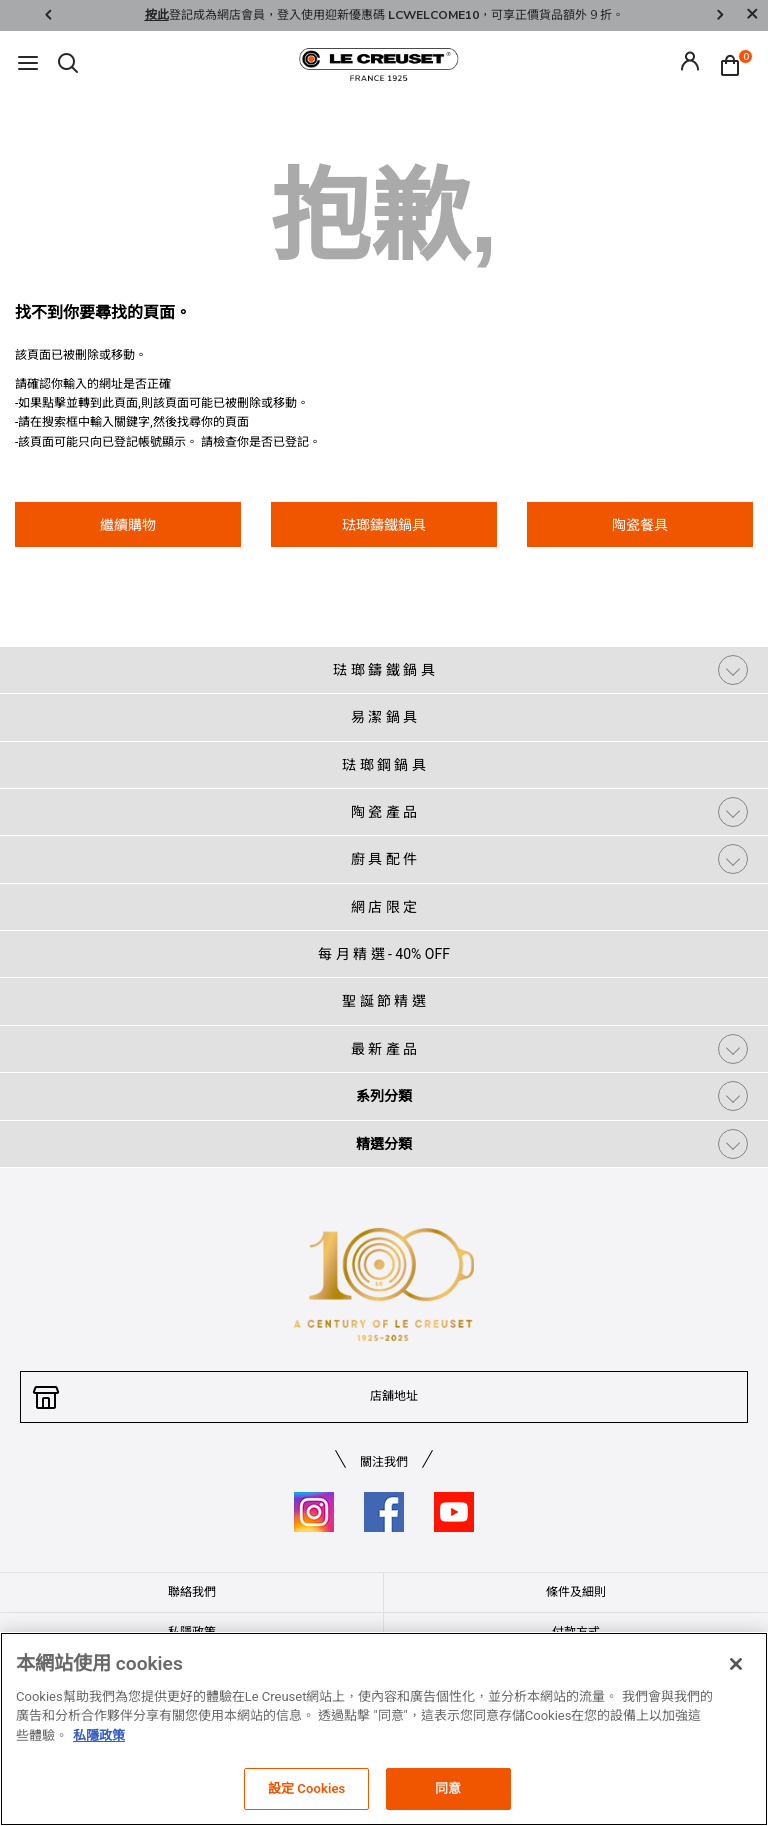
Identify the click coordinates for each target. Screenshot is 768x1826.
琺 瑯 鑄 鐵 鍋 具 (383, 670)
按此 (157, 15)
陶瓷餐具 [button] (640, 525)
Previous (48, 15)
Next (720, 15)
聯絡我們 (192, 1592)
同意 (448, 1788)
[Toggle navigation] (28, 64)
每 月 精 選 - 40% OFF (384, 954)
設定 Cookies (307, 1788)
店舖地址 (394, 1396)
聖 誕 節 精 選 (384, 1001)
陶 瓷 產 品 (384, 812)
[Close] (752, 15)
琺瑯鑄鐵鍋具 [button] (384, 525)
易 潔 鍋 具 (384, 717)
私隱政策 (99, 1735)
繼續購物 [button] (128, 525)
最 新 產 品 (384, 1049)
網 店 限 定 (384, 907)
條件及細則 (576, 1592)
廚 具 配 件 (384, 859)
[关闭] (736, 1664)
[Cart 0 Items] (735, 64)
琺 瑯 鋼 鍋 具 (384, 765)
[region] (384, 1729)
